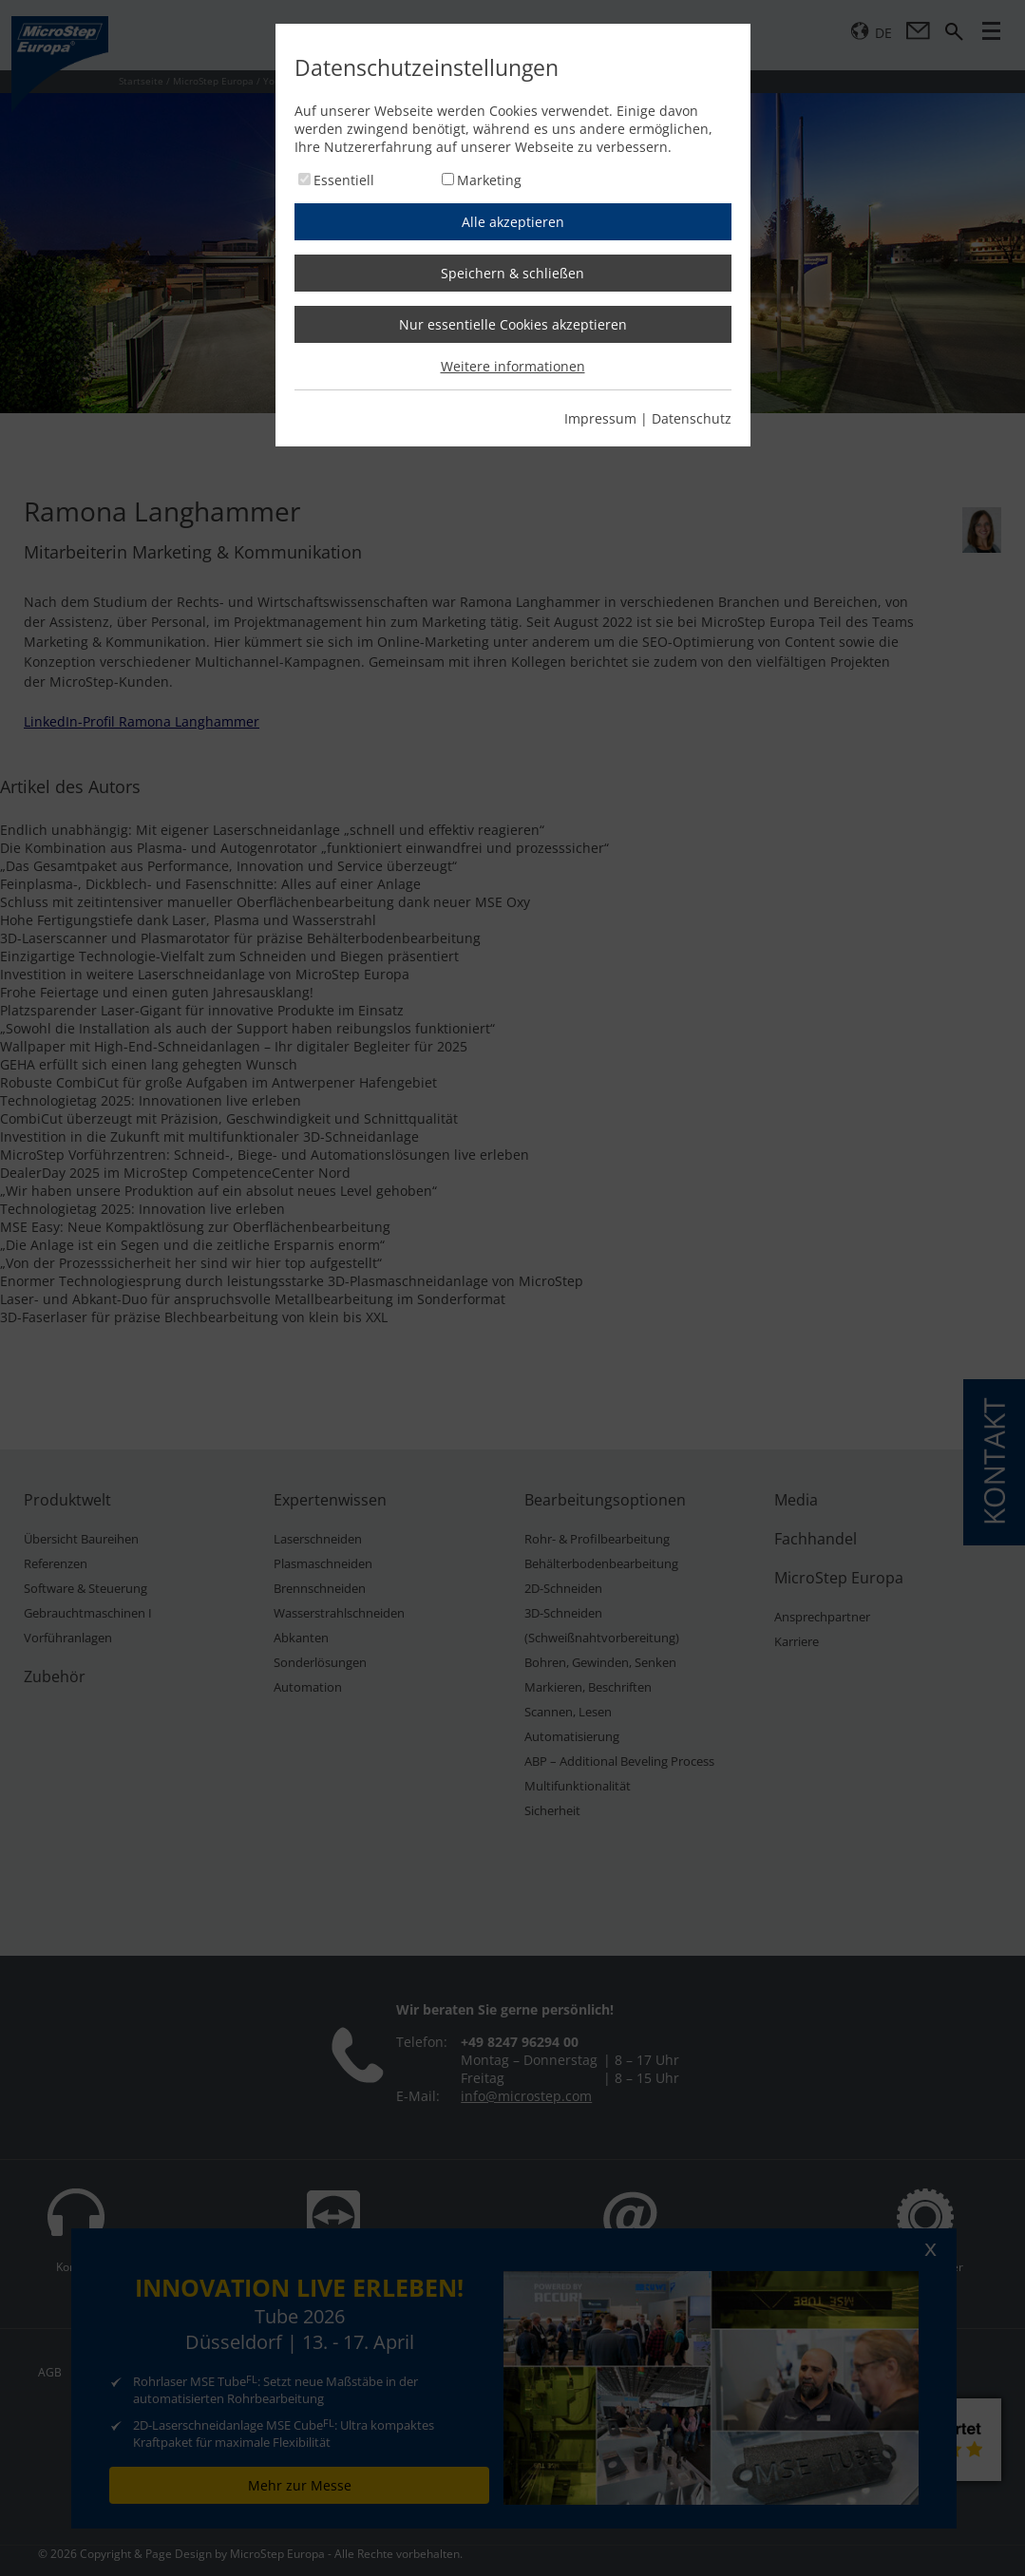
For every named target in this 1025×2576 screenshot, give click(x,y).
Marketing (489, 180)
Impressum (600, 418)
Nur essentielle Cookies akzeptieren (513, 324)
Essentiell (343, 180)
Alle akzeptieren (513, 222)
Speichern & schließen (512, 273)
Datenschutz (691, 418)
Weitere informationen (513, 366)
